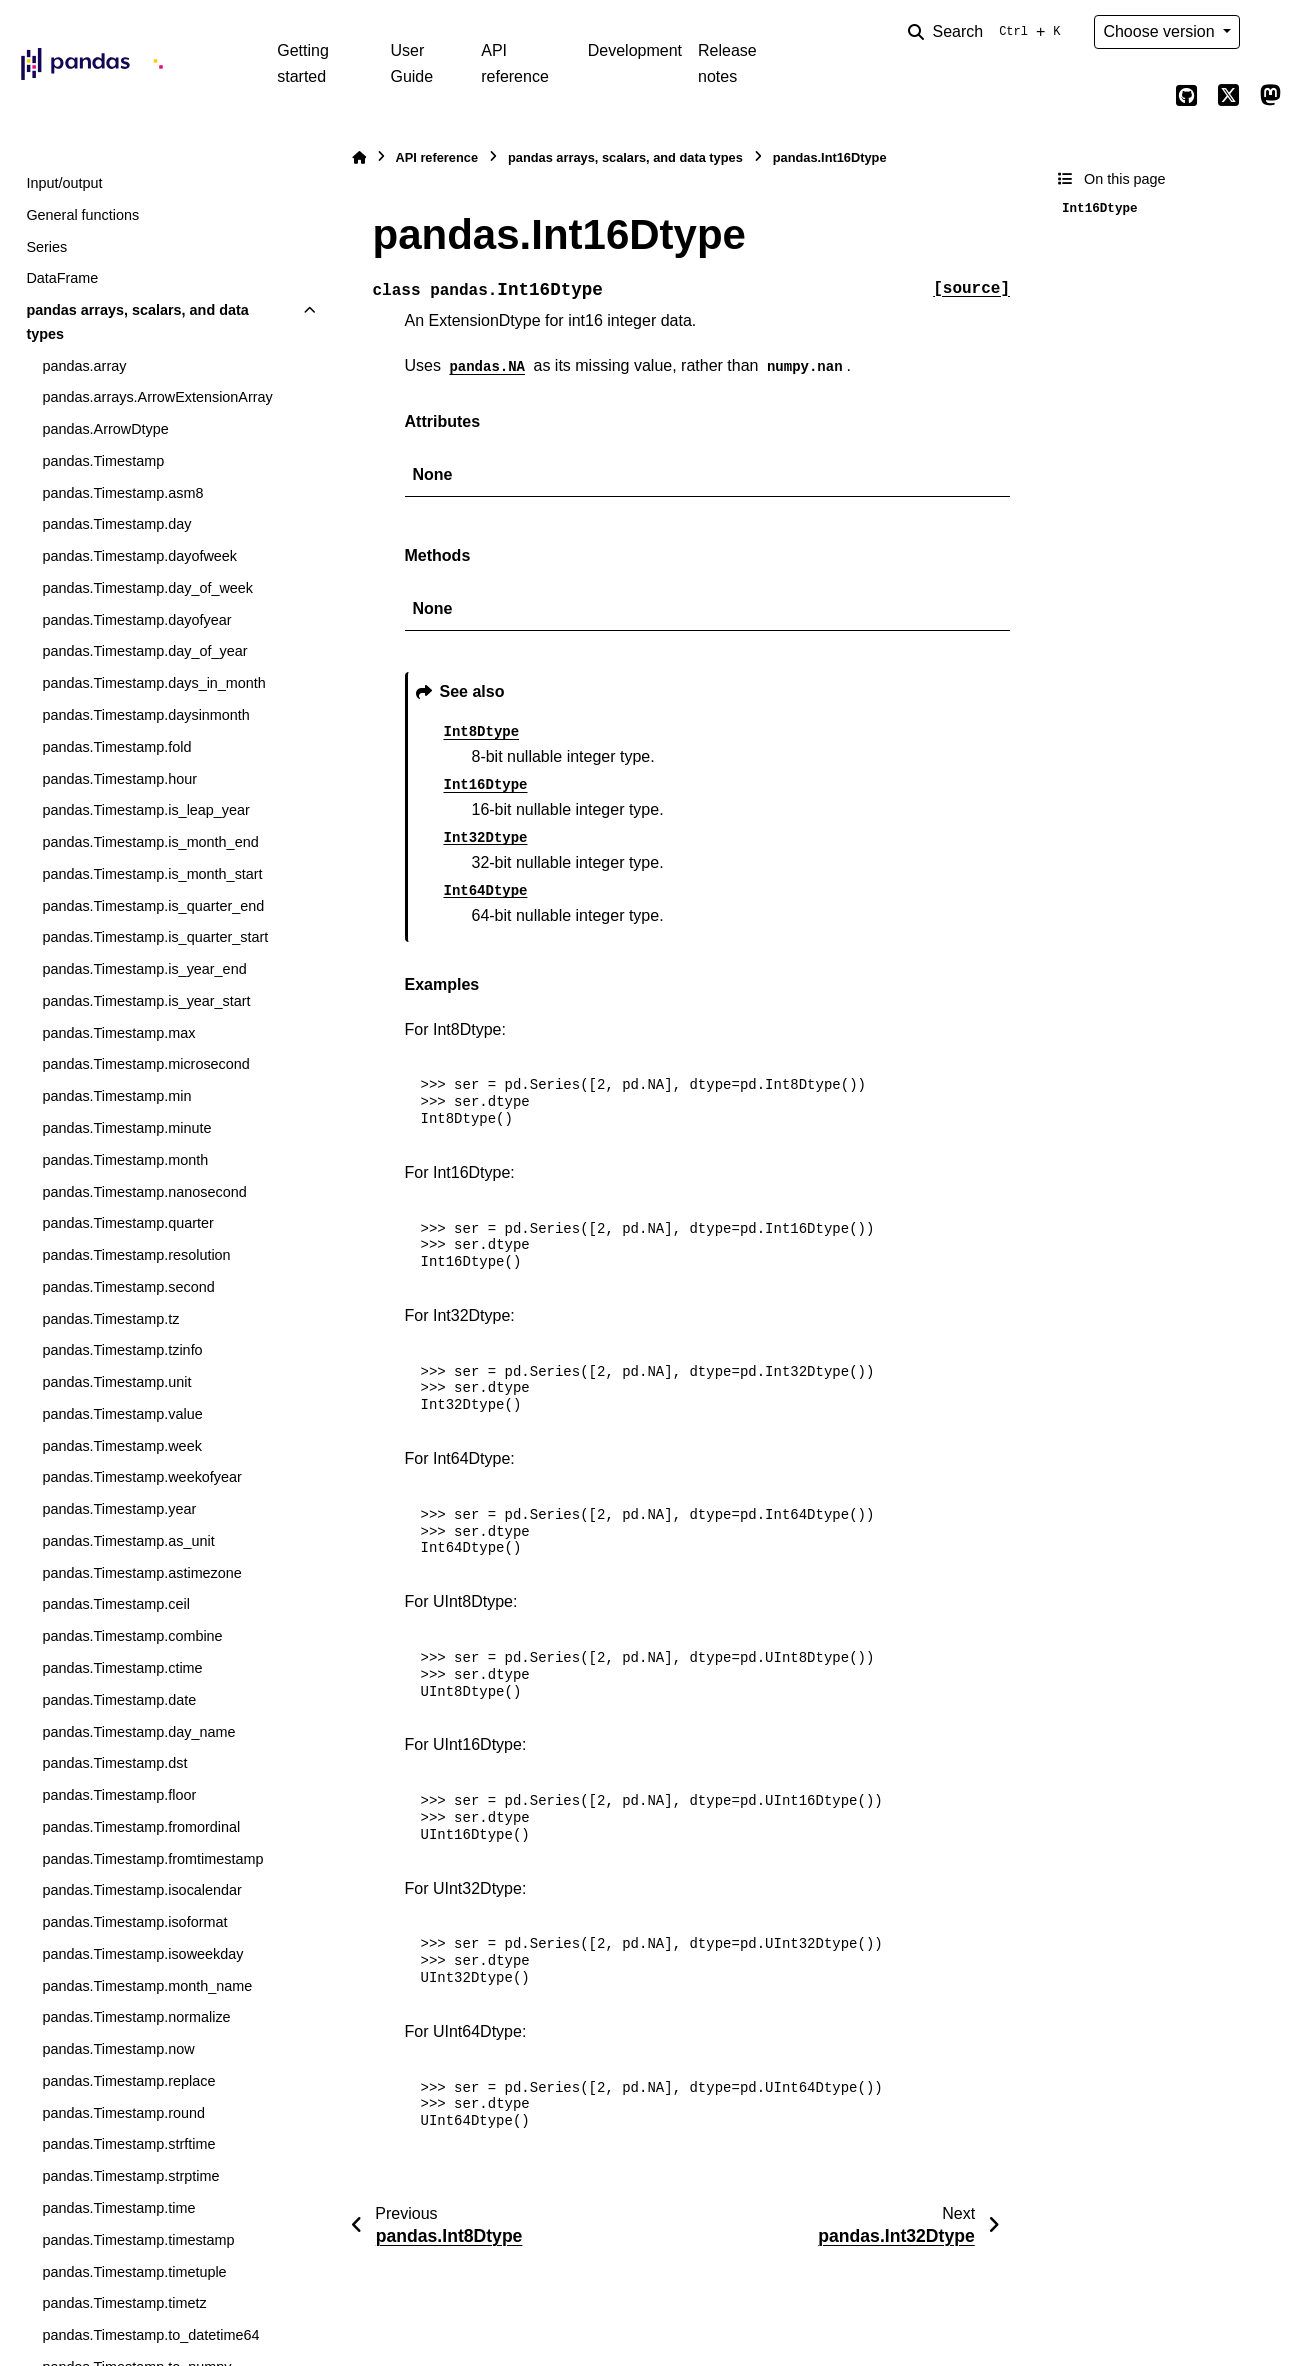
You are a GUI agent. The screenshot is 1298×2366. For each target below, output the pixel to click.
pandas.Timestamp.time (118, 2208)
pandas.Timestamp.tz (110, 1319)
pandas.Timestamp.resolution (136, 1255)
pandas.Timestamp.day (116, 524)
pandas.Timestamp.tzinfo (122, 1350)
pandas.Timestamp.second (128, 1287)
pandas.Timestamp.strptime (130, 2176)
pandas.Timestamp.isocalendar (141, 1890)
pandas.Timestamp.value (122, 1414)
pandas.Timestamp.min (116, 1096)
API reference (515, 63)
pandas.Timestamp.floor (119, 1795)
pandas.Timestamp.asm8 (122, 493)
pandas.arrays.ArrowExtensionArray (157, 397)
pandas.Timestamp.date (119, 1700)
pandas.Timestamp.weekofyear (141, 1477)
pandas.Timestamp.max (118, 1033)
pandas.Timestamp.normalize (136, 2017)
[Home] (359, 157)
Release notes (727, 63)
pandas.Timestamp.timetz (124, 2303)
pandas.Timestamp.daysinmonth (145, 715)
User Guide (411, 63)
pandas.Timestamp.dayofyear (136, 620)
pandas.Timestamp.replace (128, 2081)
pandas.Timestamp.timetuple (134, 2272)
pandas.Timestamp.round (123, 2113)
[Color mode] (1270, 32)
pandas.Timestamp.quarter (127, 1223)
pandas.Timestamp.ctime (122, 1668)
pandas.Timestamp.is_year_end (144, 969)
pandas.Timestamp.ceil (115, 1604)
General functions (82, 215)
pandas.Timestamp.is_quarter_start (155, 937)
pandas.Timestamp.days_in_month (153, 683)
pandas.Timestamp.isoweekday (142, 1954)
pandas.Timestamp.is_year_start (146, 1001)
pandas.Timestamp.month (125, 1160)
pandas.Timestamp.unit (116, 1382)
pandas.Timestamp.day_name (138, 1732)
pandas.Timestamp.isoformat (134, 1922)
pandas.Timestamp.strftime (128, 2144)
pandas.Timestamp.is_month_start (152, 874)
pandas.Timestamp (103, 461)
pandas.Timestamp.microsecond (145, 1064)
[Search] (988, 32)
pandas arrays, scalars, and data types (137, 322)
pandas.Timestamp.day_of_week (147, 588)
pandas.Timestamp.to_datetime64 (150, 2335)
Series (46, 247)
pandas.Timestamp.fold (116, 747)
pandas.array (84, 366)
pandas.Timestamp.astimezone (141, 1573)
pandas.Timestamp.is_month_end (150, 842)
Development (635, 50)
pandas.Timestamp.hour (119, 779)
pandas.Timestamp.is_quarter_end (153, 906)
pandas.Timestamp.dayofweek (139, 556)
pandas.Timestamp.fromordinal (141, 1827)
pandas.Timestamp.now (118, 2049)
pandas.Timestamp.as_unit (128, 1541)
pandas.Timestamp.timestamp (138, 2240)
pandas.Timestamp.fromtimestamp (152, 1859)
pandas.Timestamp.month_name (147, 1986)
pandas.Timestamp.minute (126, 1128)
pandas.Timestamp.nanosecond (144, 1192)
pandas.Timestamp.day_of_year (144, 651)
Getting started (303, 63)
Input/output (64, 183)
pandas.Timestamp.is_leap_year (145, 810)
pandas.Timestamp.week (121, 1446)
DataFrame (62, 278)
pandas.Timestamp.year (119, 1509)
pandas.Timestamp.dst (114, 1763)
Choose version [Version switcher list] (1161, 31)
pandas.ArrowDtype (105, 429)
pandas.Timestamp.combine (132, 1636)
